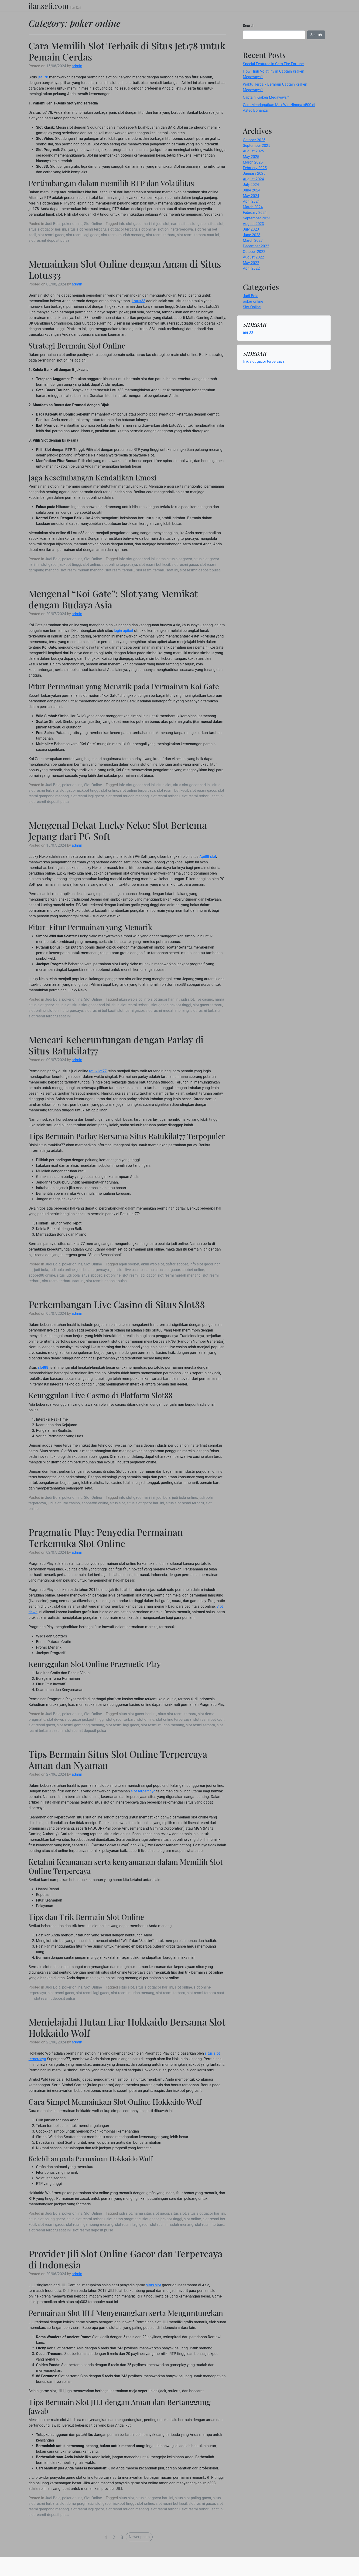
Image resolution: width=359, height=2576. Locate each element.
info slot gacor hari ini (137, 223)
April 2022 (251, 268)
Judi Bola (52, 223)
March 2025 (253, 162)
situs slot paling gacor (47, 2219)
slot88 (43, 1367)
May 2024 (251, 196)
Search (249, 25)
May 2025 (251, 156)
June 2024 (251, 190)
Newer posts (139, 2537)
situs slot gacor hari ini (47, 229)
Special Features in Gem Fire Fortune (273, 64)
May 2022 (251, 263)
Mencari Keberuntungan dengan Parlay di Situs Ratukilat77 (116, 1045)
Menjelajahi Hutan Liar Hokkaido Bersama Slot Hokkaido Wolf (127, 2027)
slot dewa (55, 1719)
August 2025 (253, 151)
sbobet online (193, 1270)
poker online (72, 223)
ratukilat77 (98, 1071)
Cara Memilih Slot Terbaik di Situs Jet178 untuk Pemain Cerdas (127, 51)
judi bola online (62, 1270)
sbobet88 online (42, 1275)
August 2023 (253, 223)
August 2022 (253, 257)
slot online (147, 229)
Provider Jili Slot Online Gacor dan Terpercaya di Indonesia (125, 2259)
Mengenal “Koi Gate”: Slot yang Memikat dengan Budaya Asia (113, 599)
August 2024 (253, 179)
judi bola (41, 1270)
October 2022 (254, 251)
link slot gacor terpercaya (264, 361)
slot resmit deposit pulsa (49, 240)
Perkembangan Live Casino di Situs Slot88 (117, 1304)
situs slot (215, 223)
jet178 (43, 77)
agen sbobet (129, 1264)
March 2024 (253, 207)
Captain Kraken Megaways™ (266, 97)
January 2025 (254, 173)
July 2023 (251, 229)
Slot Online (93, 223)
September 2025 (256, 145)
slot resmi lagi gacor (82, 235)
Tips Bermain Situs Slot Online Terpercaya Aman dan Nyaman (118, 1759)
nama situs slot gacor (189, 223)
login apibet (123, 630)
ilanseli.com (49, 5)
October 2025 (254, 140)
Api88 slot (207, 856)
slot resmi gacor (51, 235)
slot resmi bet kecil (154, 564)
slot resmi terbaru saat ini (198, 235)
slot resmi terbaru (160, 235)
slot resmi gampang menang (80, 1725)
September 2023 (256, 218)
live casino (204, 999)
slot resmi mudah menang (122, 235)
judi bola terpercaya (92, 1270)
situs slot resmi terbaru (87, 229)
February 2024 (255, 212)
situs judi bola (68, 1275)
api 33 (248, 332)
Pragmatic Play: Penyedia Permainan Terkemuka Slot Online (106, 1537)
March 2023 (253, 240)
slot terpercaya (143, 1791)
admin (77, 66)
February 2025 (255, 168)
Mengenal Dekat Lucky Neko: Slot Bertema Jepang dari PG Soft (118, 830)
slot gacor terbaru (122, 229)
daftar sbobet (177, 1264)
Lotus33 (138, 301)
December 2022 (256, 246)
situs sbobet (92, 1275)
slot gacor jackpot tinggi (61, 564)
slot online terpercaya (175, 229)
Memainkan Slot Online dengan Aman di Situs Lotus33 (125, 269)
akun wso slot (130, 999)
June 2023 (251, 235)
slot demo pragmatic (123, 2219)
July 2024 (251, 184)
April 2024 (251, 201)
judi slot (162, 223)
